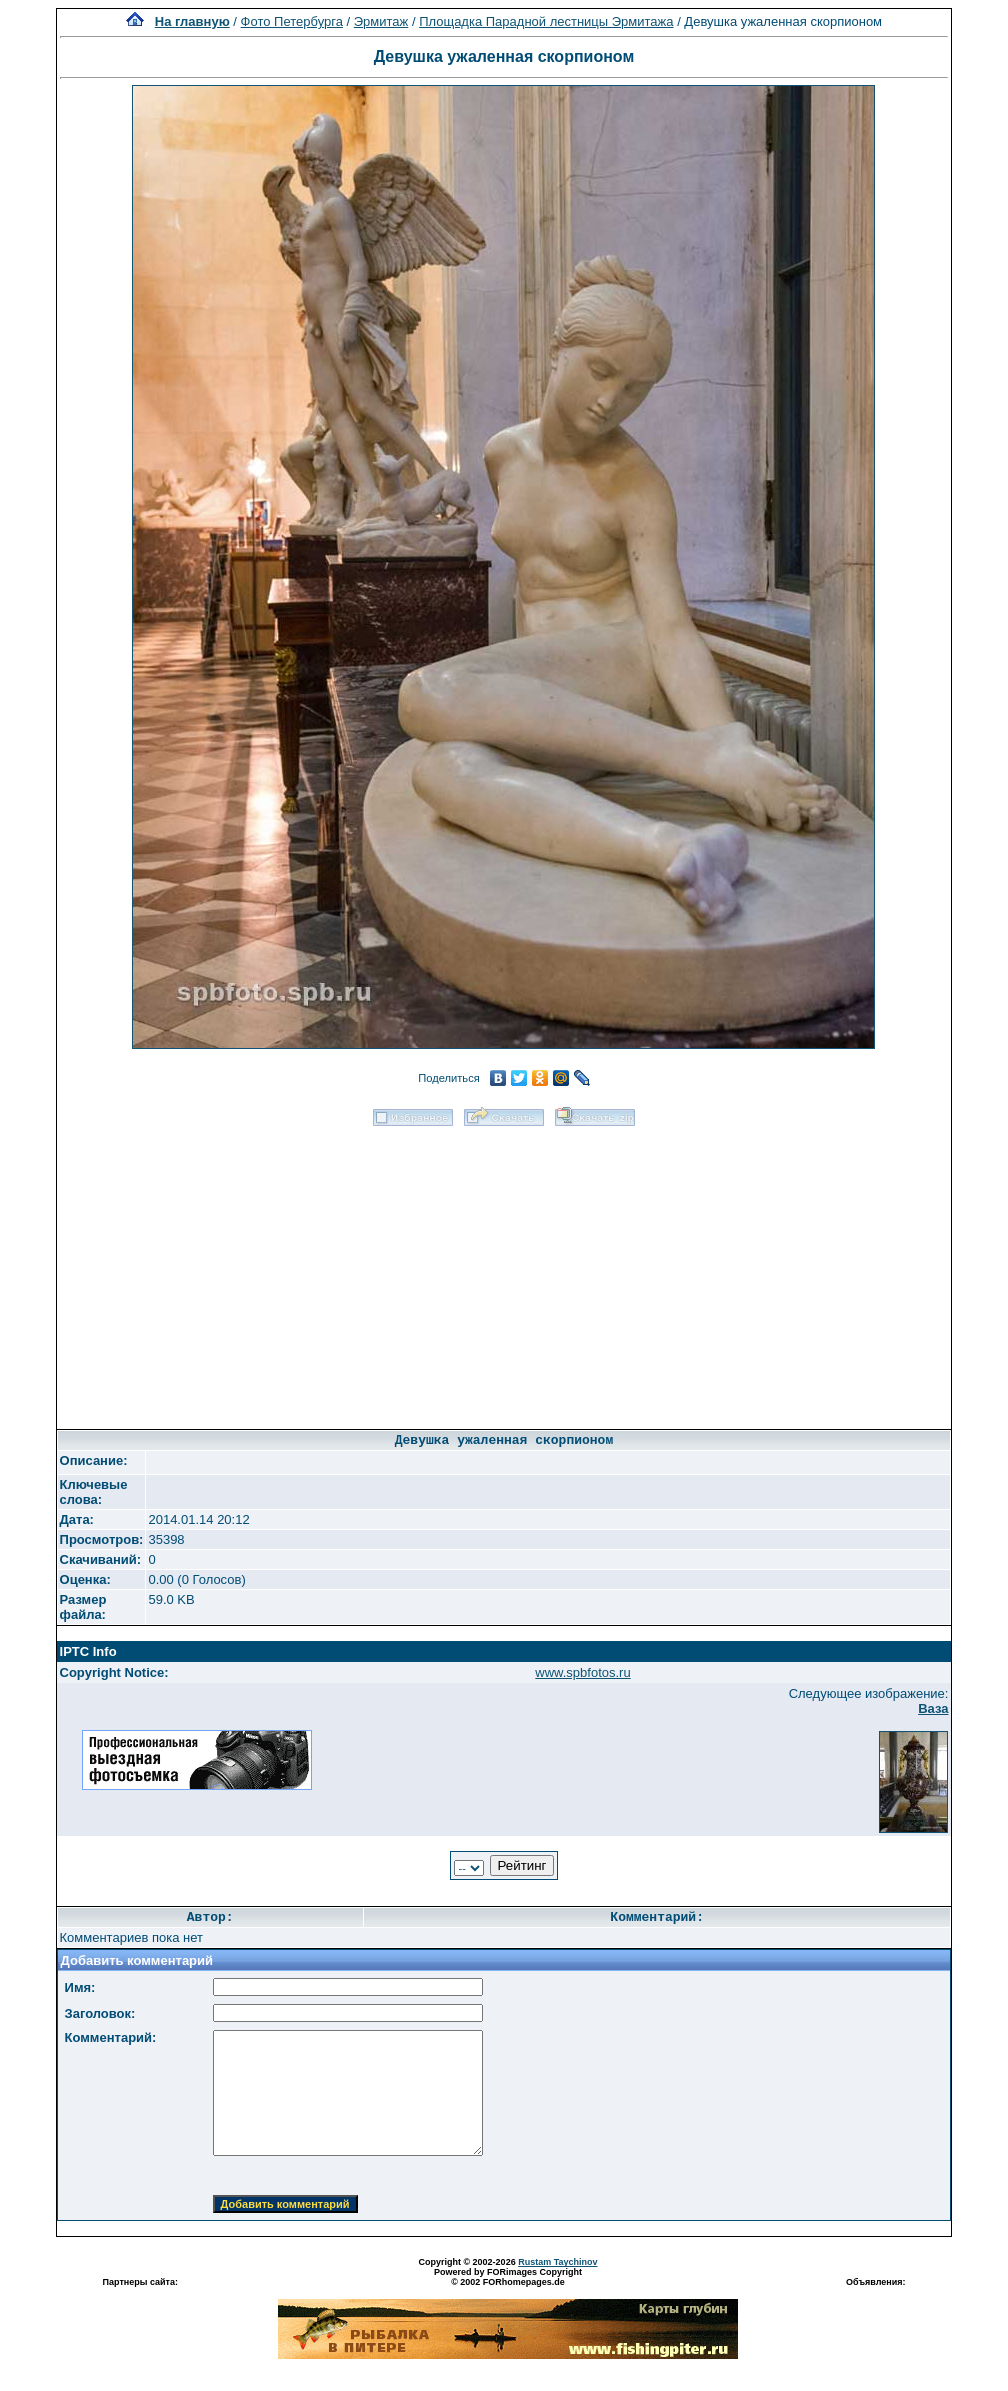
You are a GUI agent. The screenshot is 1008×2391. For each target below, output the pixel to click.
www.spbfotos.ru (582, 1672)
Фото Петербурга (292, 21)
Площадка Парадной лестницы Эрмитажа (546, 21)
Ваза (933, 1708)
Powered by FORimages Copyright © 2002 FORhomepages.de (508, 2277)
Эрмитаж (381, 21)
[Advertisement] (503, 1271)
